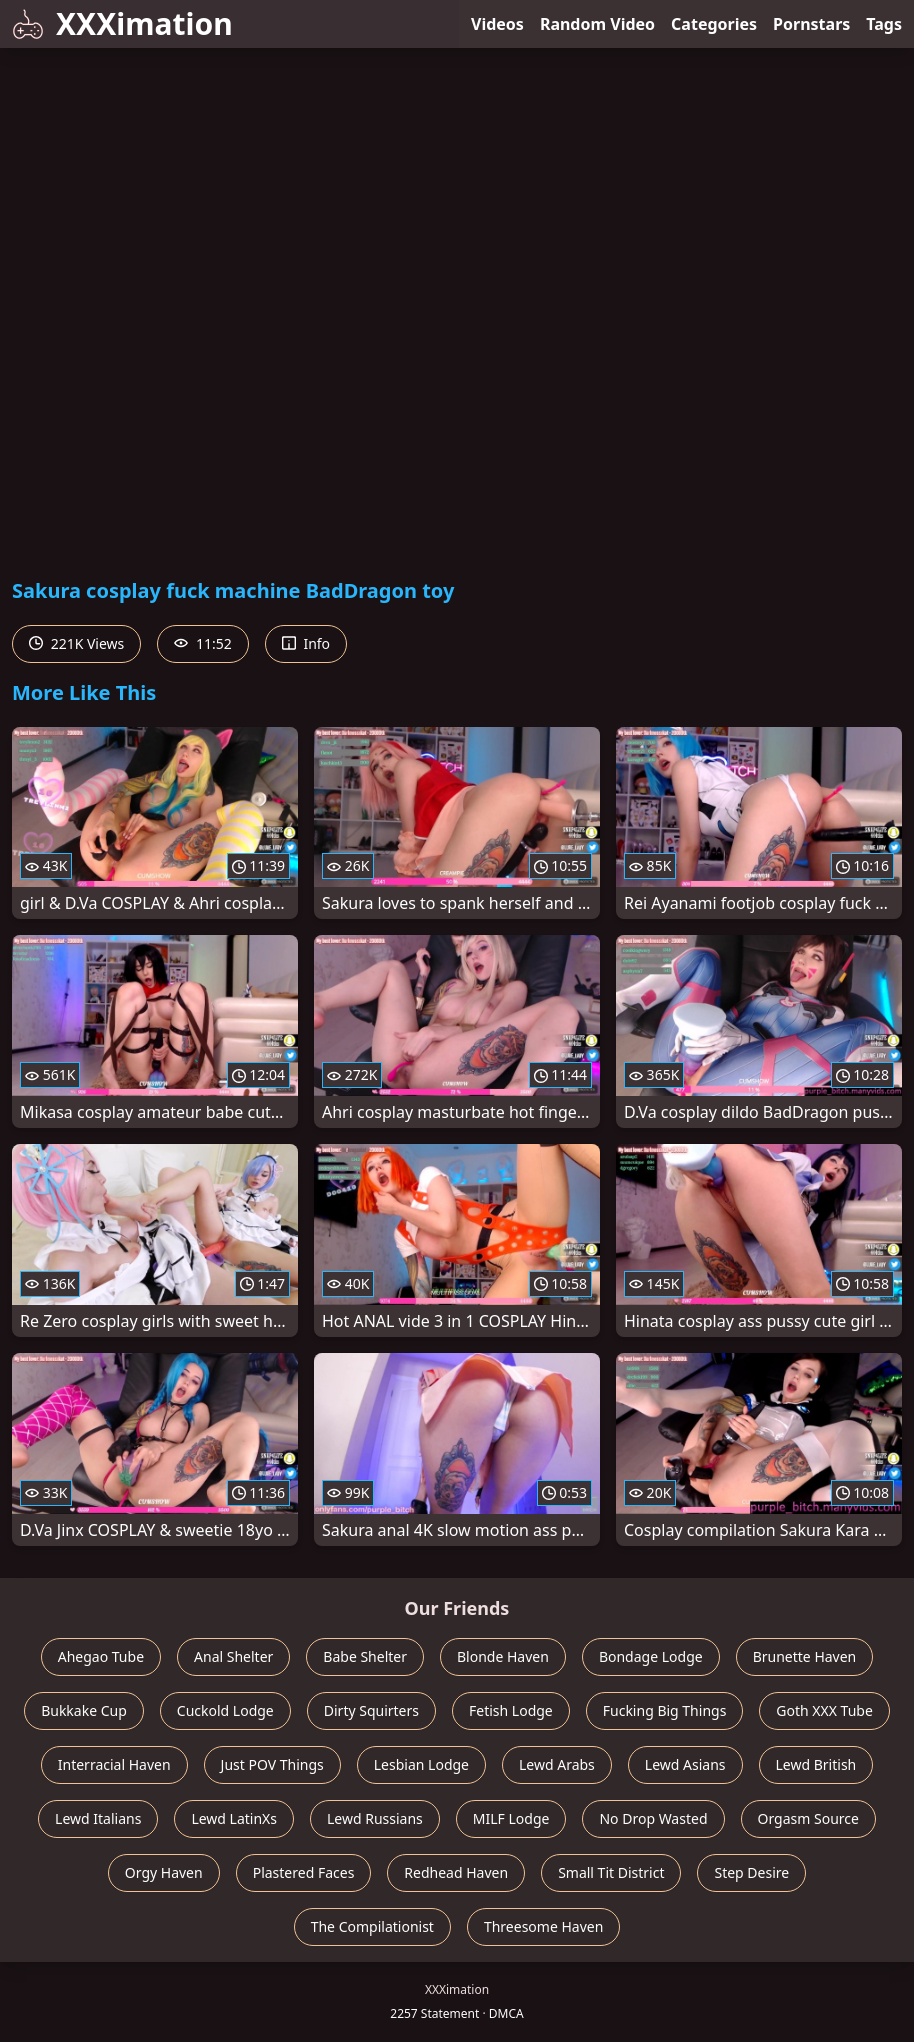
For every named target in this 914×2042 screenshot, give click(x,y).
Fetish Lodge (511, 1710)
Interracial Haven (114, 1764)
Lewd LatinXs (234, 1818)
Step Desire (751, 1872)
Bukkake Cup (84, 1710)
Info (306, 643)
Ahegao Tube (101, 1656)
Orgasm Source (808, 1818)
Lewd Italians (98, 1818)
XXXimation (122, 23)
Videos (497, 24)
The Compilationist (372, 1926)
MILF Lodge (511, 1818)
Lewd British (816, 1764)
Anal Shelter (233, 1656)
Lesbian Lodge (421, 1764)
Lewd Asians (685, 1764)
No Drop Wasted (653, 1818)
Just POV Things (272, 1764)
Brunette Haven (805, 1656)
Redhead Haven (456, 1872)
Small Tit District (611, 1872)
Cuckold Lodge (225, 1710)
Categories (714, 24)
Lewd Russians (375, 1818)
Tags (884, 24)
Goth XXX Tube (824, 1710)
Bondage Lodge (651, 1656)
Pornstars (811, 24)
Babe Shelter (365, 1656)
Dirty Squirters (371, 1710)
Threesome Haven (543, 1926)
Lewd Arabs (557, 1764)
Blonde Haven (503, 1656)
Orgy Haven (164, 1872)
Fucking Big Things (665, 1710)
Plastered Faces (304, 1872)
